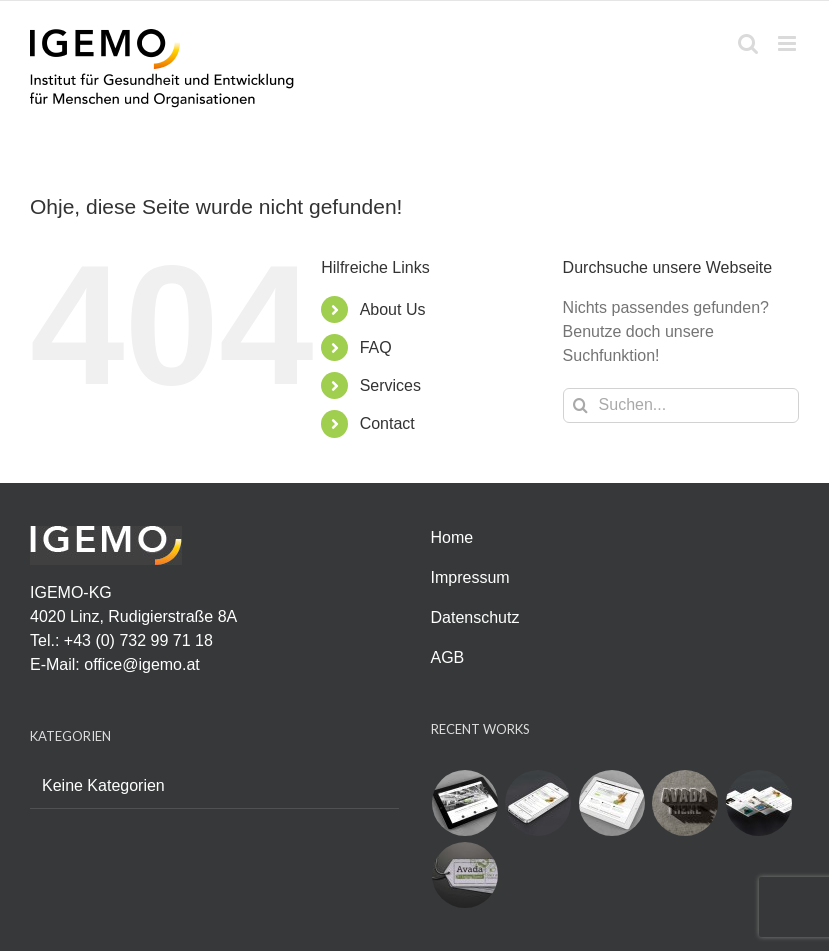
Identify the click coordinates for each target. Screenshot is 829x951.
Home (452, 537)
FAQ (376, 347)
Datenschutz (475, 617)
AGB (448, 657)
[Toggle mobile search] (748, 43)
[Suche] (580, 405)
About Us (393, 309)
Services (390, 385)
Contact (387, 423)
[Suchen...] (681, 405)
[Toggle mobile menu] (788, 43)
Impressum (470, 577)
